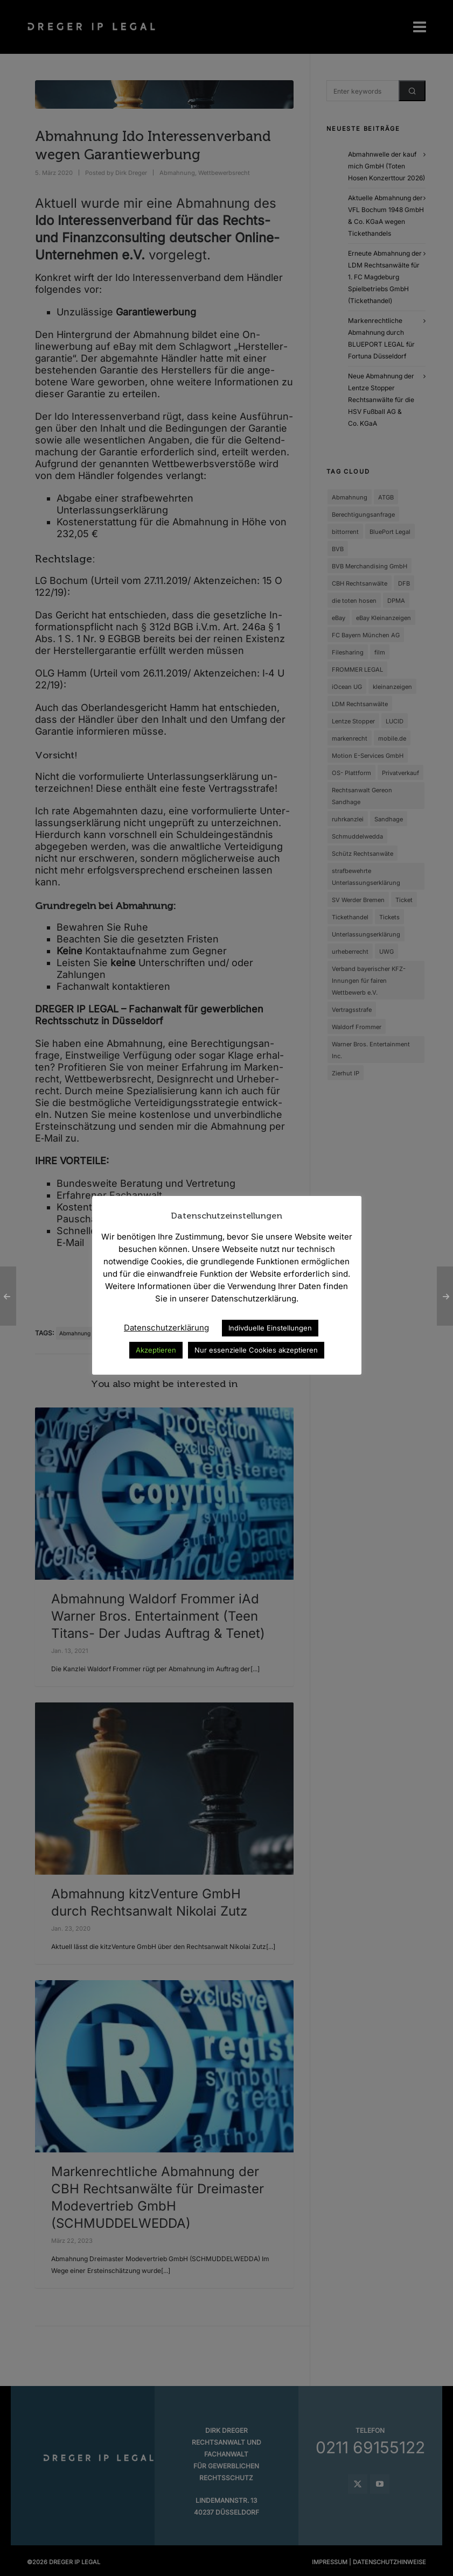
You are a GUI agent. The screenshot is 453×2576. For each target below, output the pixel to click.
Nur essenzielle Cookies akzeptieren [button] (256, 1350)
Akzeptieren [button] (156, 1350)
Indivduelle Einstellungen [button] (270, 1328)
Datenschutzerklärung (166, 1327)
